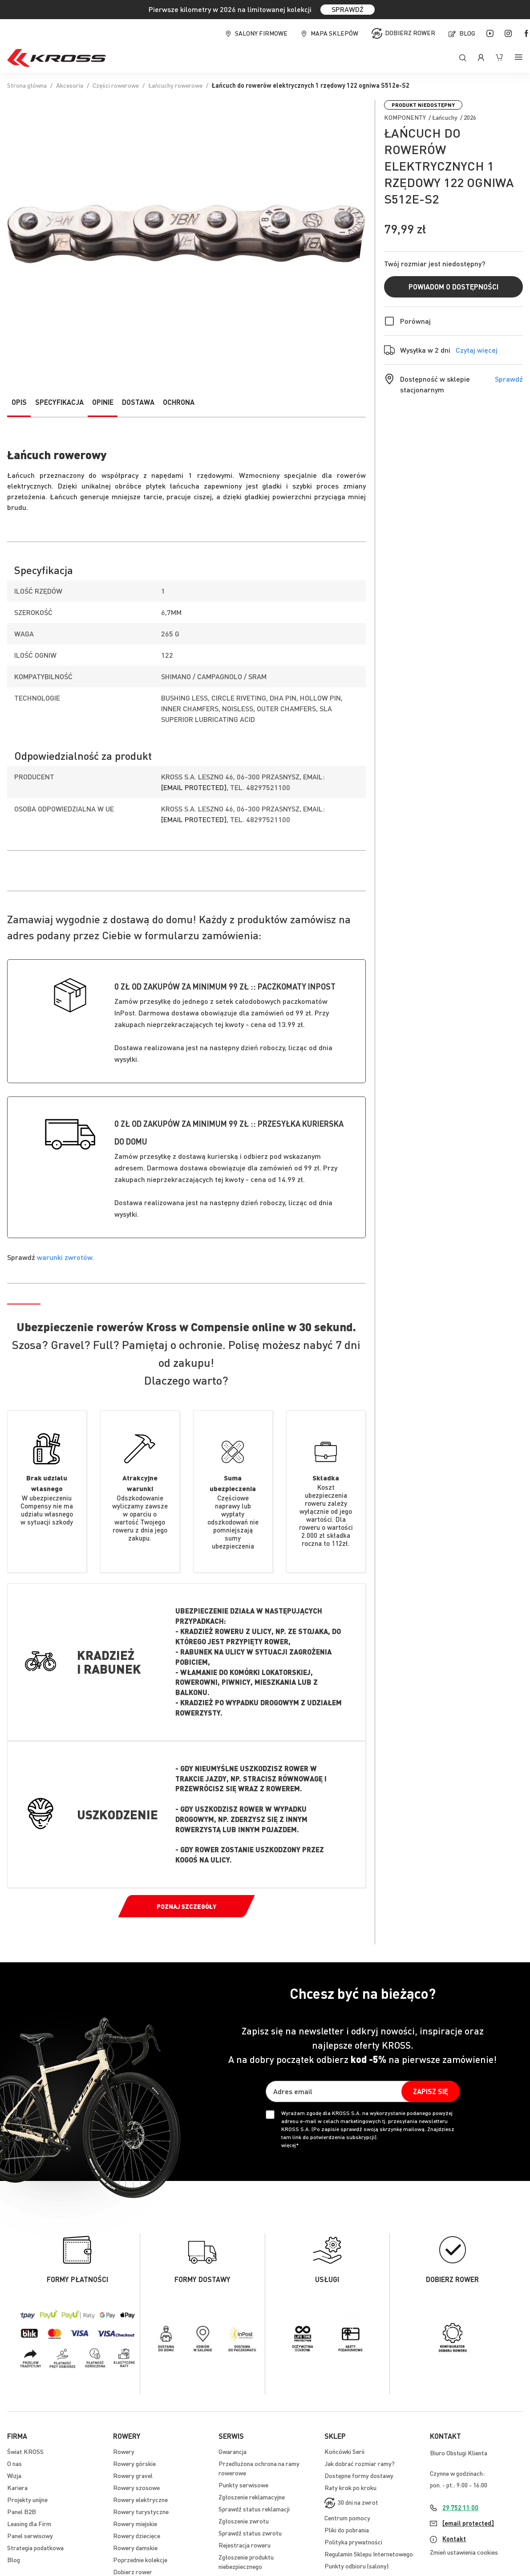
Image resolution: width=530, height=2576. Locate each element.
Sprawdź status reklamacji (254, 2509)
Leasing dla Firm (29, 2523)
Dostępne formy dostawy (358, 2475)
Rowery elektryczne (140, 2499)
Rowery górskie (134, 2463)
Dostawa (138, 402)
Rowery (123, 2451)
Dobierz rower (410, 33)
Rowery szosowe (136, 2487)
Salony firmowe (261, 33)
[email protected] (194, 787)
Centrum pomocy (347, 2518)
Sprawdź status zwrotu (250, 2533)
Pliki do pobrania (346, 2530)
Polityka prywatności (353, 2542)
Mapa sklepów (334, 33)
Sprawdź (509, 378)
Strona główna (27, 85)
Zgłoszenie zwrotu (243, 2521)
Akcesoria (69, 85)
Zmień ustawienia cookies (464, 2552)
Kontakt (454, 2539)
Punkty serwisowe (243, 2485)
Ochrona (178, 402)
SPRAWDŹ (348, 9)
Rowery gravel (133, 2475)
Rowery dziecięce (136, 2535)
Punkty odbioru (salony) (356, 2566)
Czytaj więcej (477, 350)
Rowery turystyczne (141, 2511)
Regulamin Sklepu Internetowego (368, 2554)
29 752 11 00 (460, 2507)
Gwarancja (232, 2451)
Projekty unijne (27, 2499)
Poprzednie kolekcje (140, 2560)
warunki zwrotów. (65, 1257)
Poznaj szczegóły (186, 1906)
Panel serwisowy (30, 2535)
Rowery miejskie (135, 2523)
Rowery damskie (135, 2547)
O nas (14, 2463)
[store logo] (56, 58)
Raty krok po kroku (350, 2487)
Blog (467, 33)
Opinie (102, 402)
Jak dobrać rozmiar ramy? (359, 2463)
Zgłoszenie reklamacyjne (251, 2497)
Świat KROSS (25, 2451)
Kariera (17, 2487)
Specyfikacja (59, 402)
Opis (19, 402)
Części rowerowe (116, 85)
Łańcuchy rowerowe (175, 85)
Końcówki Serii (344, 2451)
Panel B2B (21, 2511)
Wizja (14, 2475)
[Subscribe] (430, 2091)
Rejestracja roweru (244, 2545)
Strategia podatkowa (35, 2547)
